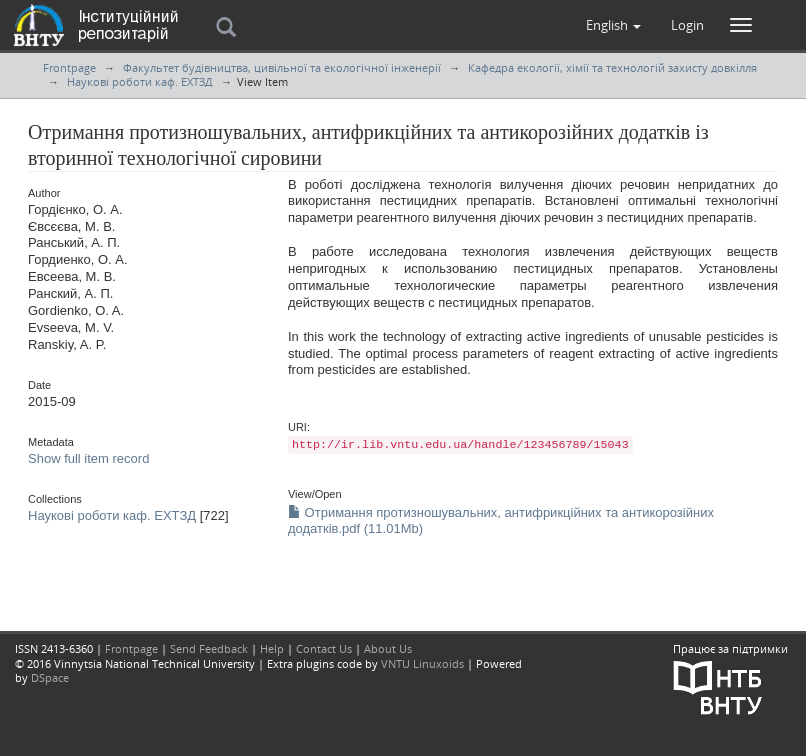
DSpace (50, 677)
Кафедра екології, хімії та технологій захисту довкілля (612, 67)
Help (272, 648)
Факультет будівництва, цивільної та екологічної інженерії (282, 67)
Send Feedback (209, 648)
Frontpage (69, 67)
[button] (613, 25)
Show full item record (88, 458)
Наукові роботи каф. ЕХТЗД (140, 81)
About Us (388, 648)
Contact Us (324, 648)
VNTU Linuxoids (422, 663)
